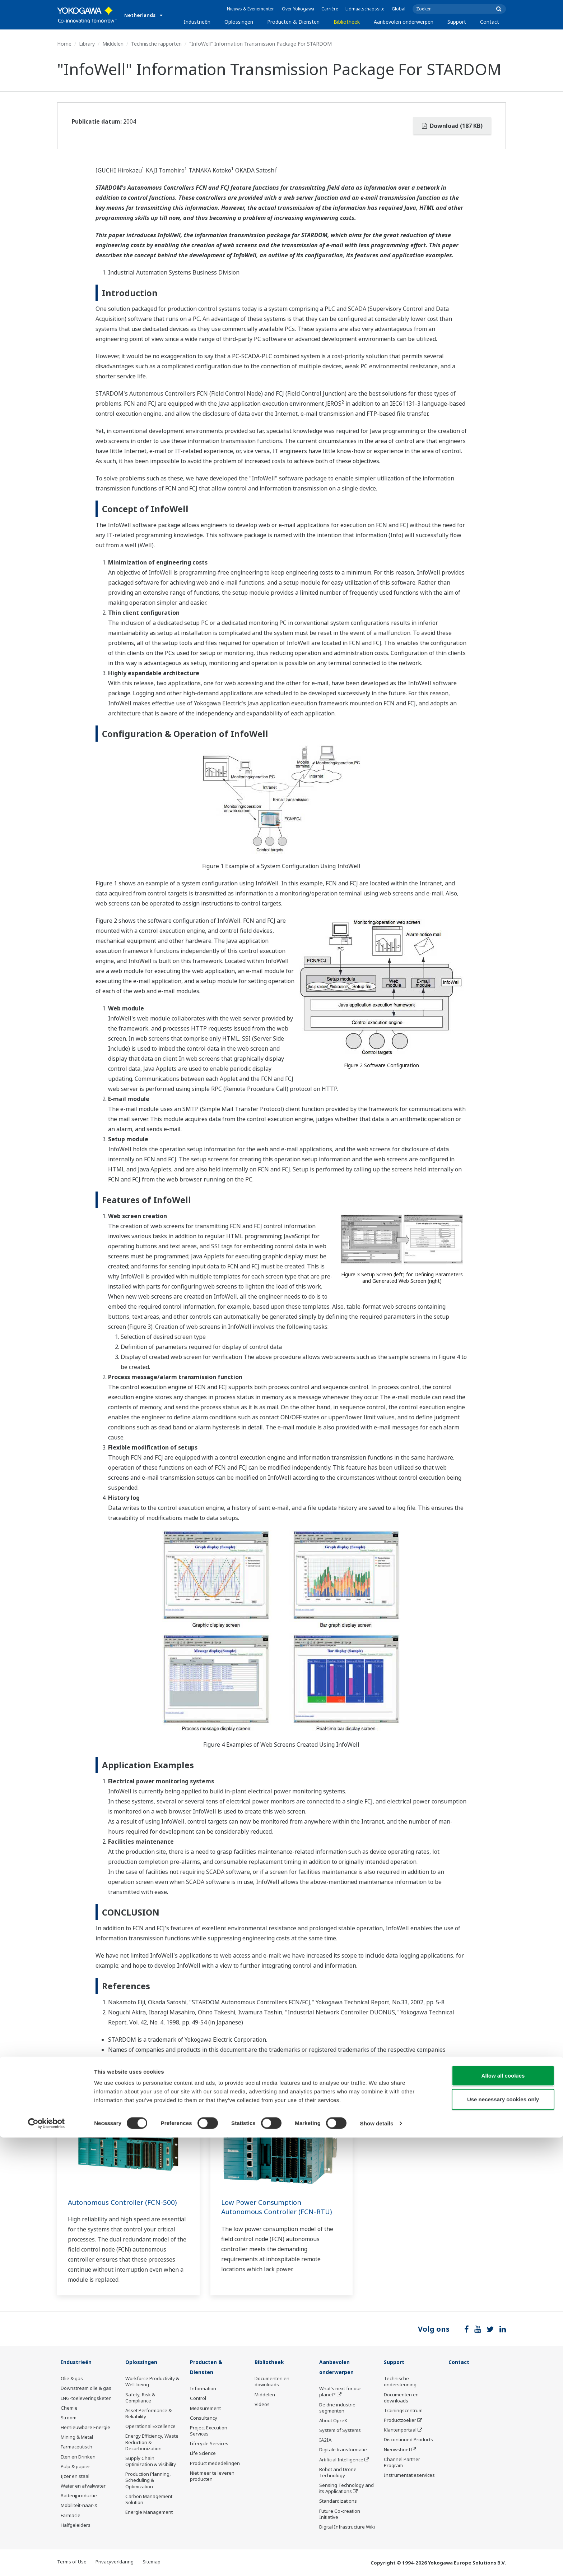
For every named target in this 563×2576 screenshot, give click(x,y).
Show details (377, 2562)
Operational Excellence (150, 2426)
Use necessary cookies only (503, 2538)
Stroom (68, 2418)
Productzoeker (400, 2420)
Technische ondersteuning (400, 2381)
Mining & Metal (77, 2437)
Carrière (329, 9)
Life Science (203, 2454)
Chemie (69, 2408)
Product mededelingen (215, 2463)
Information (203, 2389)
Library (87, 43)
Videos (262, 2404)
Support (456, 21)
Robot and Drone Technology (338, 2473)
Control (198, 2399)
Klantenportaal (400, 2430)
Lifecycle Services (209, 2444)
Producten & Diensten (293, 21)
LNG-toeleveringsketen (86, 2398)
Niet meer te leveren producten (212, 2476)
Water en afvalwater (83, 2486)
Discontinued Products (408, 2440)
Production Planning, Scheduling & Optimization (148, 2480)
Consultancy (203, 2418)
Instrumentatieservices (409, 2475)
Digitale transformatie (343, 2450)
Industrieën (197, 21)
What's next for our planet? (340, 2392)
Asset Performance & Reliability (148, 2413)
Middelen (113, 43)
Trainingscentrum (403, 2410)
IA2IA (325, 2440)
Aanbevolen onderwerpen (403, 21)
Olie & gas (72, 2378)
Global (398, 9)
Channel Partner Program (402, 2462)
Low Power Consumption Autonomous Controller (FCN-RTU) (280, 2207)
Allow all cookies (503, 2514)
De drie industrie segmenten (337, 2408)
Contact (489, 21)
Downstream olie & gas (86, 2388)
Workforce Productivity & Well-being (152, 2381)
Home (64, 43)
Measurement (205, 2409)
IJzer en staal (75, 2476)
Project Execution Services (208, 2431)
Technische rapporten (156, 43)
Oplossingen (238, 21)
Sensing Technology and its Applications (346, 2489)
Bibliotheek (347, 21)
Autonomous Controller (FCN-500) (126, 2202)
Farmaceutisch (76, 2447)
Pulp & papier (75, 2467)
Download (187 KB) (452, 126)
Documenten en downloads (272, 2381)
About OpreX (333, 2421)
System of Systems (340, 2431)
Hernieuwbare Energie (85, 2427)
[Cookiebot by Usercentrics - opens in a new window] (46, 2562)
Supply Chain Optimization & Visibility (150, 2461)
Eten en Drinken (78, 2457)
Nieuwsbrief (397, 2450)
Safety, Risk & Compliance (140, 2398)
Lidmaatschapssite (365, 9)
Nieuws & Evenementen (251, 9)
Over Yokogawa (298, 9)
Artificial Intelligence (341, 2460)
